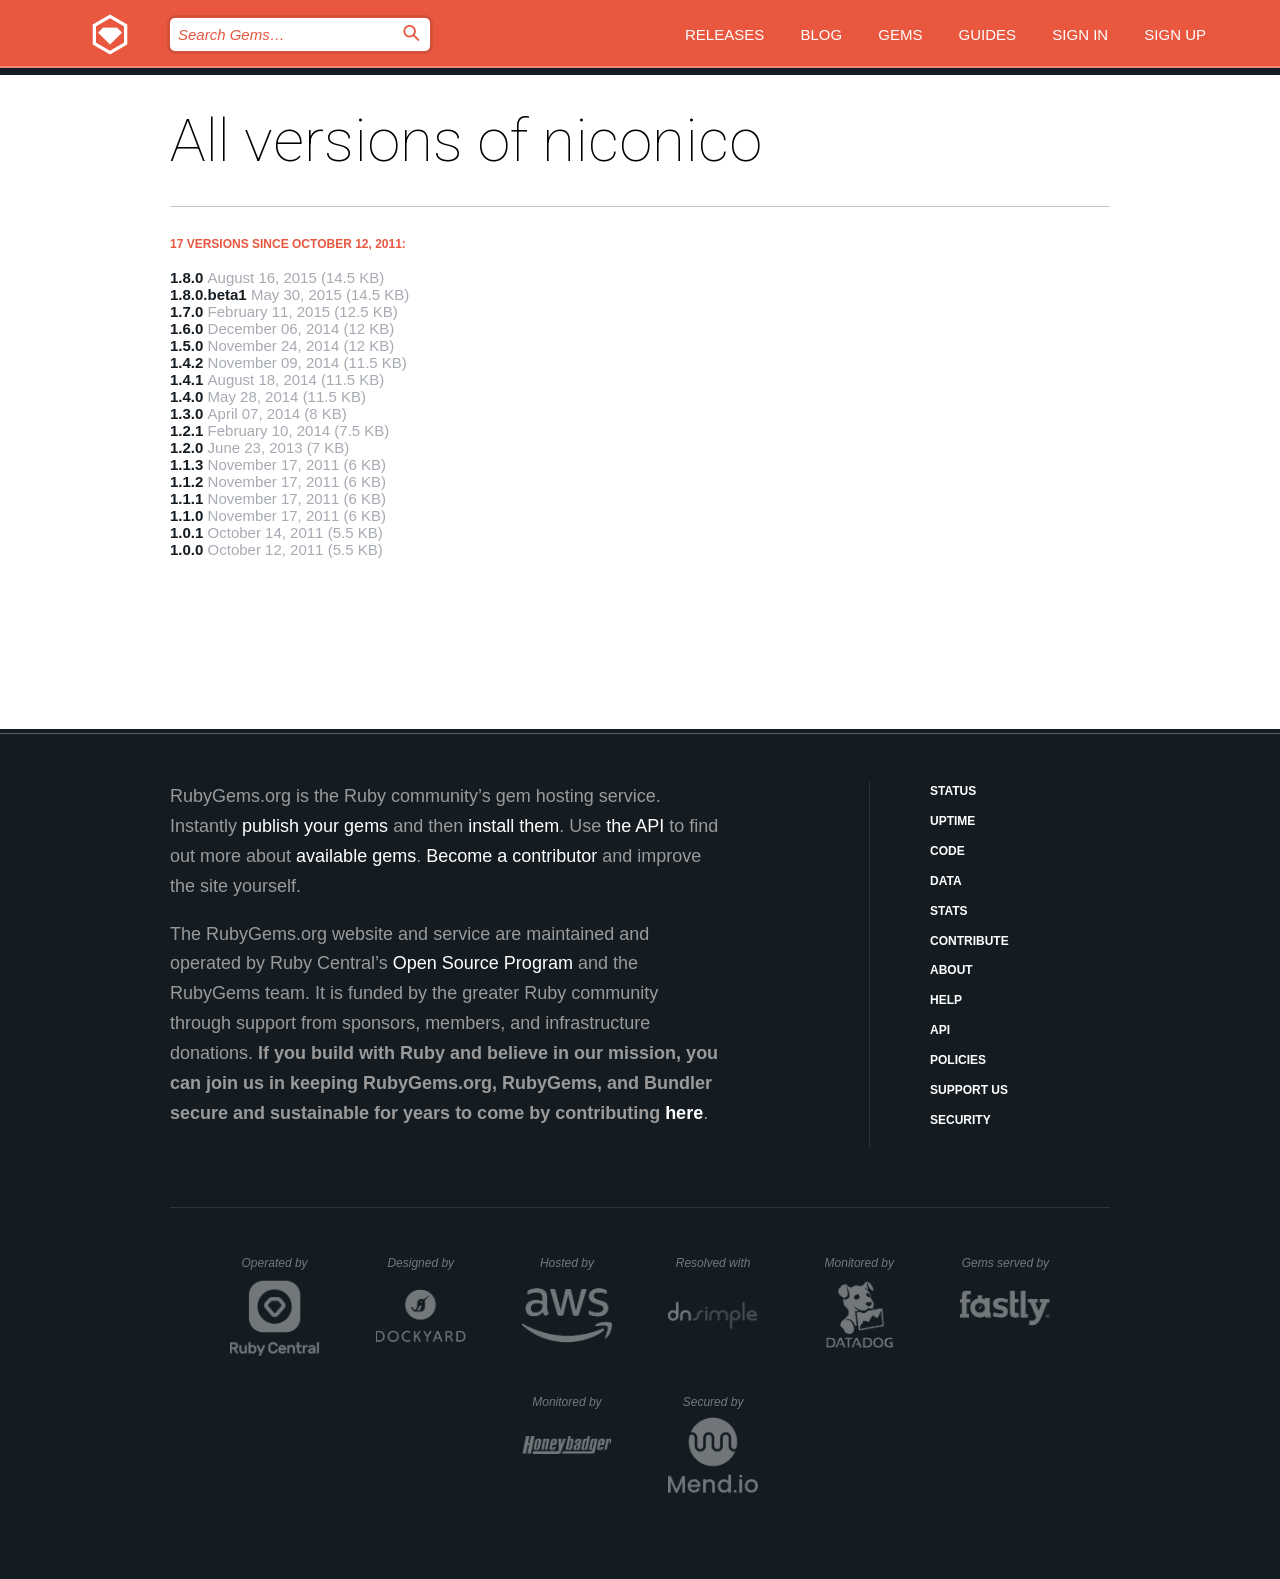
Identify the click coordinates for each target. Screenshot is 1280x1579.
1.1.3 (186, 464)
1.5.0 (186, 345)
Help (946, 1000)
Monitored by (865, 1263)
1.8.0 (186, 277)
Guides (988, 34)
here (684, 1113)
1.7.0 (186, 311)
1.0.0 (186, 549)
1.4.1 (186, 379)
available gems (356, 856)
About (951, 970)
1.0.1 (186, 532)
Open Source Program (483, 963)
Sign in (1080, 34)
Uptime (952, 821)
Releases (724, 34)
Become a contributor (511, 856)
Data (946, 881)
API (940, 1030)
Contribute (969, 941)
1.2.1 (186, 430)
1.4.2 (186, 362)
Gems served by (1006, 1263)
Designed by (426, 1263)
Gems (900, 34)
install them (513, 826)
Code (947, 851)
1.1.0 (186, 515)
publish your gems (315, 826)
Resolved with (717, 1263)
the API (635, 826)
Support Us (969, 1090)
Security (960, 1120)
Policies (958, 1060)
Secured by (720, 1402)
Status (953, 791)
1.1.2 (186, 481)
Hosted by (576, 1263)
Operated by (281, 1270)
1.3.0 (186, 413)
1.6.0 (186, 328)
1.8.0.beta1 (208, 294)
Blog (821, 34)
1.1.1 (186, 498)
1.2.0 (186, 447)
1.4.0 (186, 396)
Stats (949, 911)
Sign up (1175, 34)
